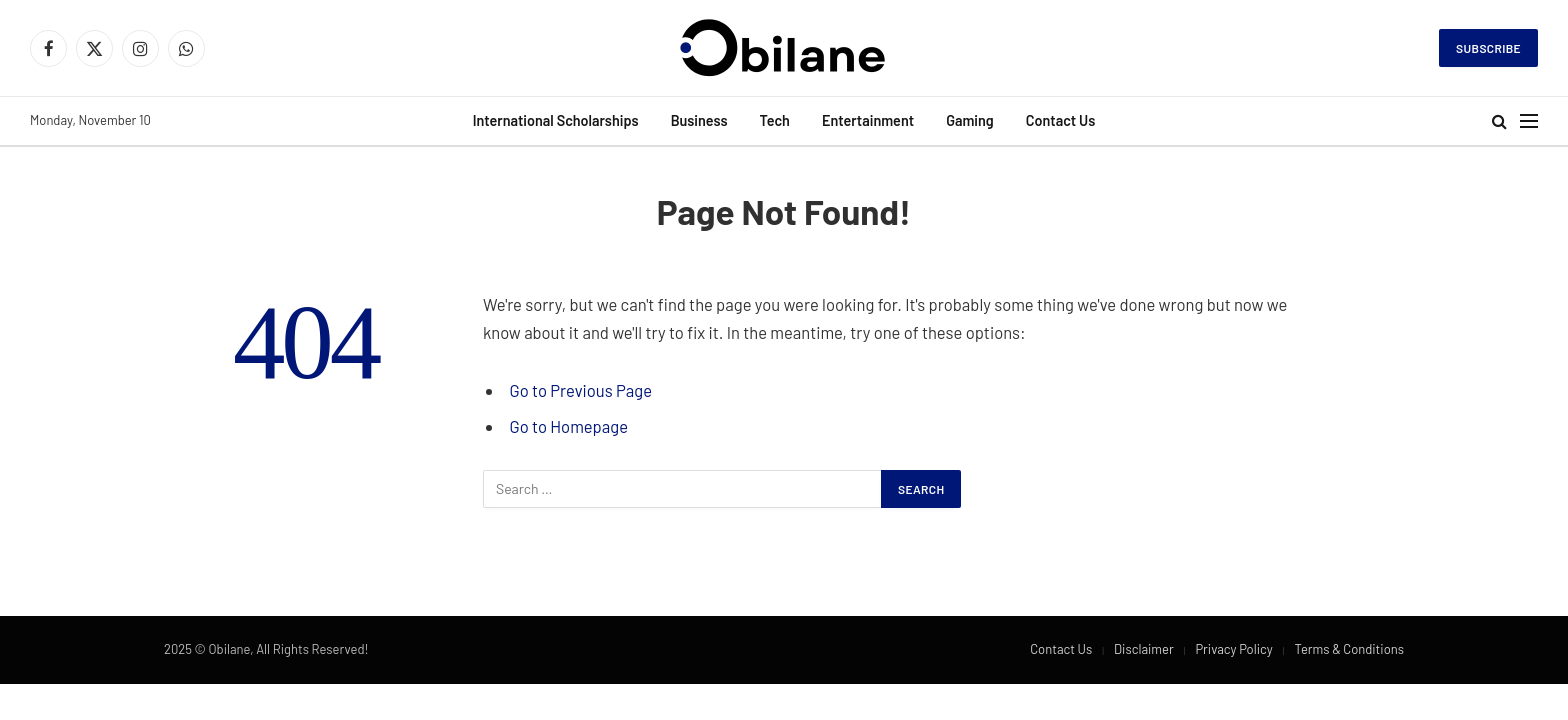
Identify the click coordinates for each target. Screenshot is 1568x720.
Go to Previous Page (581, 390)
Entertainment (868, 120)
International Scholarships (556, 120)
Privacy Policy (1233, 649)
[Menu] (1529, 121)
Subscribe (1488, 48)
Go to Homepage (569, 426)
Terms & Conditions (1349, 649)
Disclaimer (1144, 649)
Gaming (970, 120)
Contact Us (1061, 120)
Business (699, 120)
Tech (774, 120)
